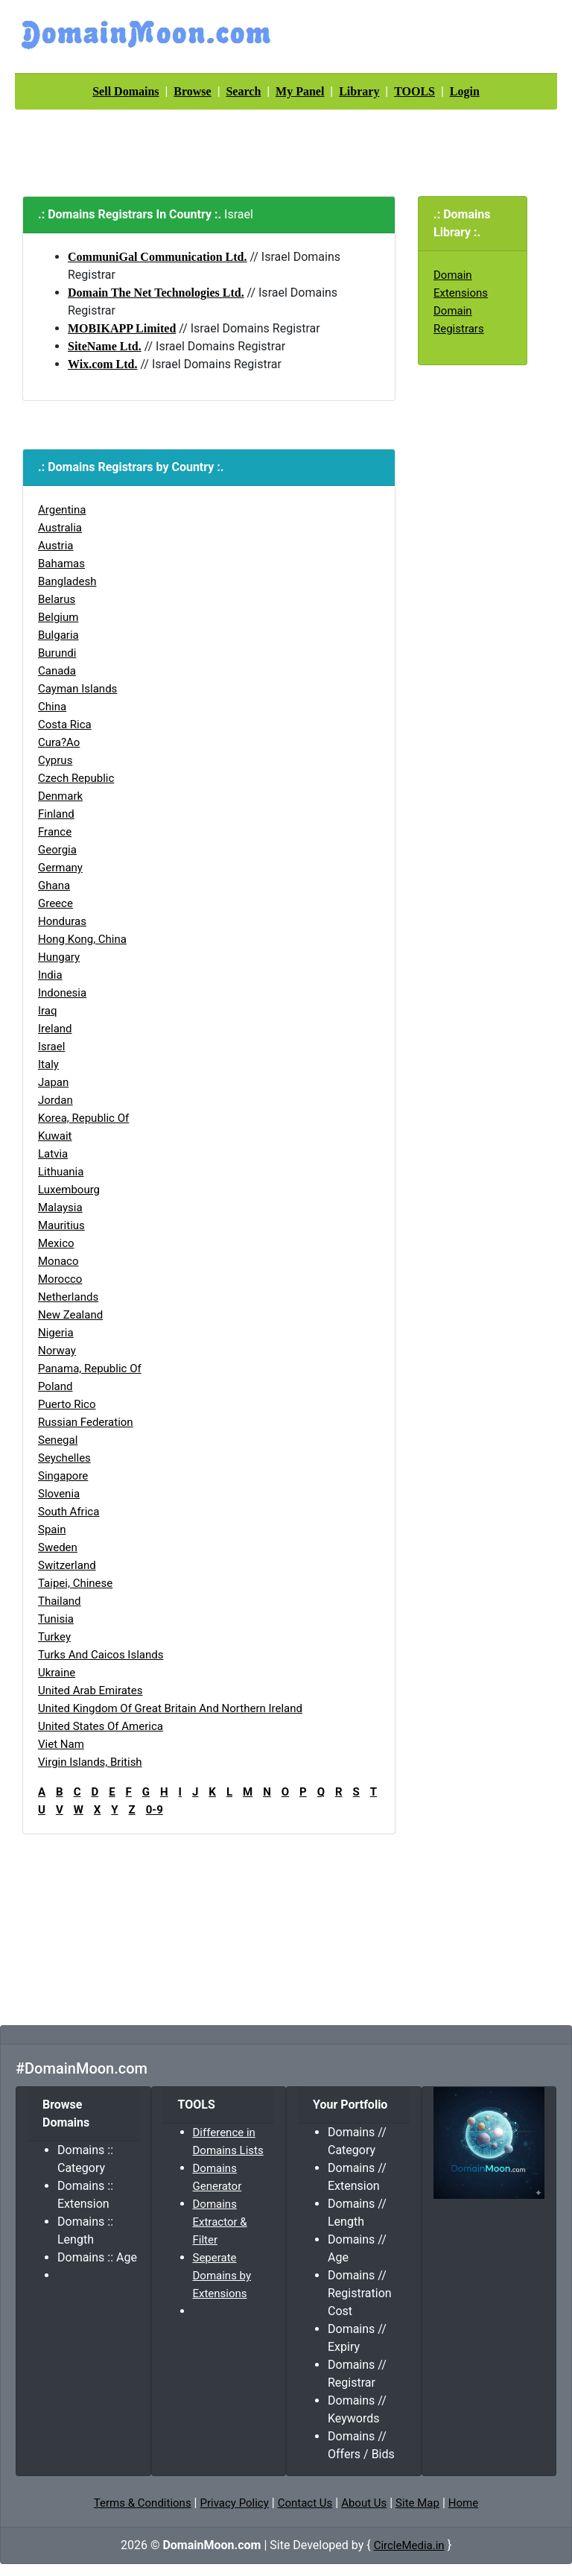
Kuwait (55, 1136)
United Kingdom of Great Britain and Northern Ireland (170, 1708)
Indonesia (62, 993)
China (52, 706)
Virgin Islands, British (90, 1762)
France (55, 832)
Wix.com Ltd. (102, 364)
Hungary (59, 957)
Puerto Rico (66, 1404)
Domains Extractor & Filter (220, 2222)
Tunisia (56, 1619)
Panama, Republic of (90, 1368)
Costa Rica (65, 724)
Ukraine (56, 1672)
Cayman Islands (77, 688)
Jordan (55, 1100)
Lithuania (60, 1171)
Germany (60, 867)
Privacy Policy (234, 2503)
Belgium (58, 617)
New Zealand (70, 1315)
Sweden (57, 1547)
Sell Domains (125, 91)
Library (359, 91)
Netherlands (68, 1297)
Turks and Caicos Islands (100, 1654)
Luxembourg (69, 1189)
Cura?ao (59, 742)
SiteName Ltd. (105, 346)
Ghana (54, 885)
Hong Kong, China (82, 939)
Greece (55, 903)
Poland (55, 1386)
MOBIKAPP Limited (122, 328)
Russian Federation (85, 1422)
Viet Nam (61, 1744)
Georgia (57, 849)
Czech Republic (76, 778)
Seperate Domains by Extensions (222, 2275)
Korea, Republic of (83, 1118)
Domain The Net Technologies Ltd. (156, 292)
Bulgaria (58, 635)
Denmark (60, 796)
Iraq (47, 1010)
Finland (56, 814)
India (50, 975)
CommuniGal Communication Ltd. (157, 256)
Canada (57, 671)
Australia (60, 527)
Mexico (56, 1243)
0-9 (154, 1809)
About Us (364, 2503)
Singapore (63, 1476)
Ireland (55, 1028)
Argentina (62, 510)
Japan (53, 1082)
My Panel (300, 91)
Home (463, 2503)
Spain (52, 1529)
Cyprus (55, 760)
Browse (192, 91)
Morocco (60, 1279)
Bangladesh (67, 581)
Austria (56, 545)
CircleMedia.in (409, 2545)
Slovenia (59, 1493)
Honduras (62, 921)
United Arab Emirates (90, 1690)
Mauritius (61, 1225)
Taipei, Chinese (75, 1583)
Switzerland (67, 1565)
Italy (48, 1064)
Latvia (53, 1154)
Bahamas (61, 563)
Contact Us (305, 2503)
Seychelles (64, 1458)
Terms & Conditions (142, 2503)
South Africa (68, 1511)
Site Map (417, 2503)
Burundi (57, 653)
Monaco (58, 1261)
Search (243, 91)
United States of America (100, 1726)
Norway (57, 1350)
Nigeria (56, 1332)
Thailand (59, 1601)
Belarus (56, 599)
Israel (51, 1046)
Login (465, 91)
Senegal (57, 1440)
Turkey (54, 1637)
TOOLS (414, 91)
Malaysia (60, 1207)
